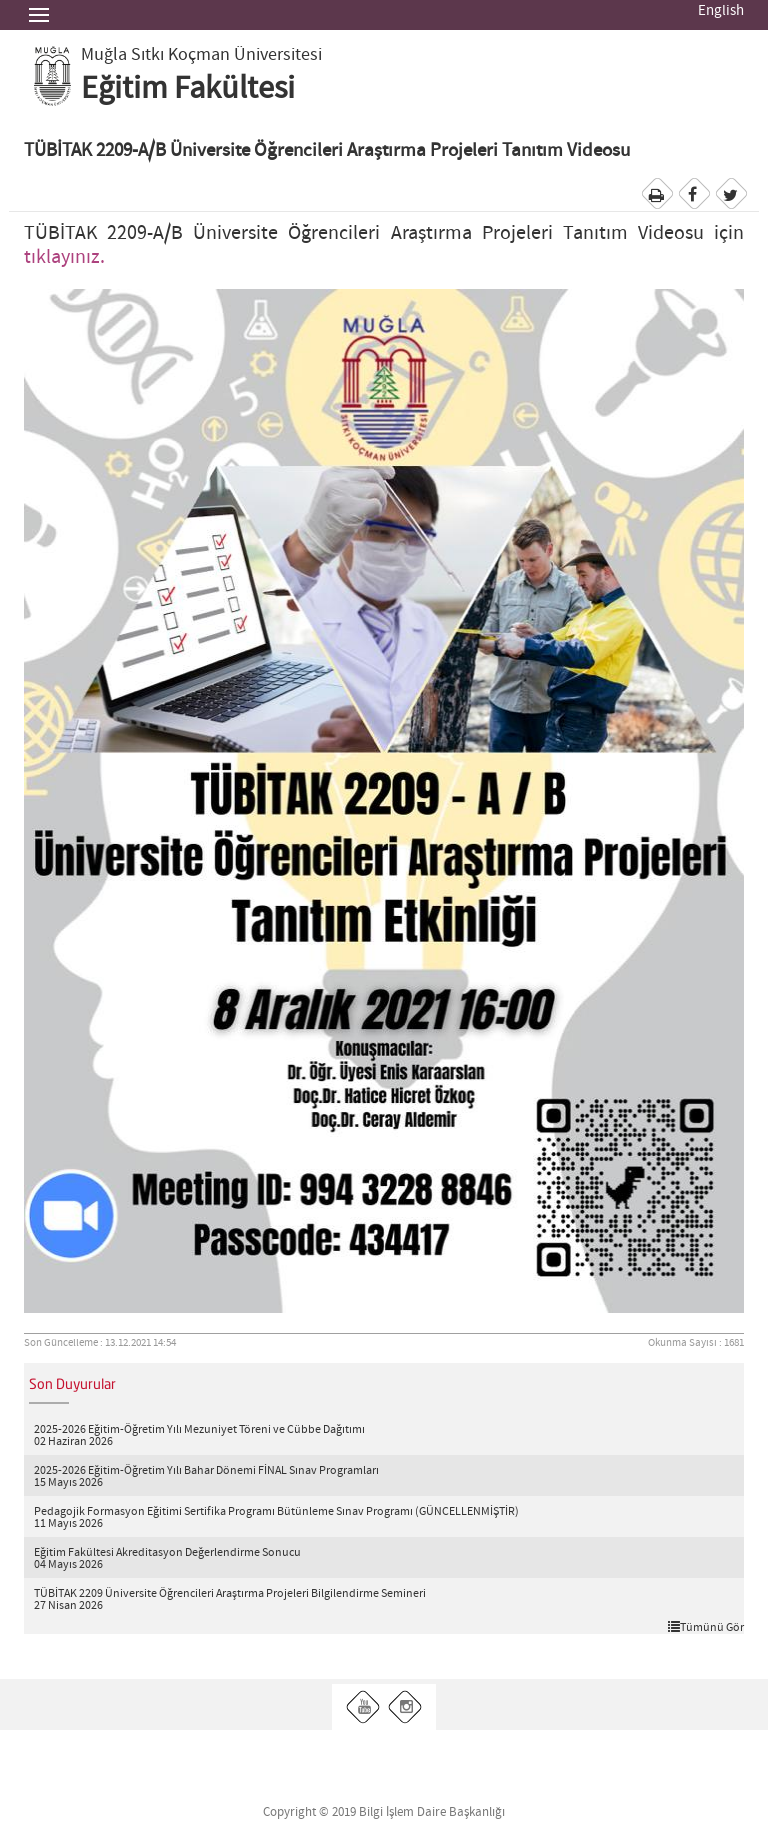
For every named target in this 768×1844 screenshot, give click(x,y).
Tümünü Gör (706, 1627)
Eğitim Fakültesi (188, 89)
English (721, 11)
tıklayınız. (64, 257)
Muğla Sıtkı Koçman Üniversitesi (201, 55)
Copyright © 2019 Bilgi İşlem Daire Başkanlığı (384, 1812)
